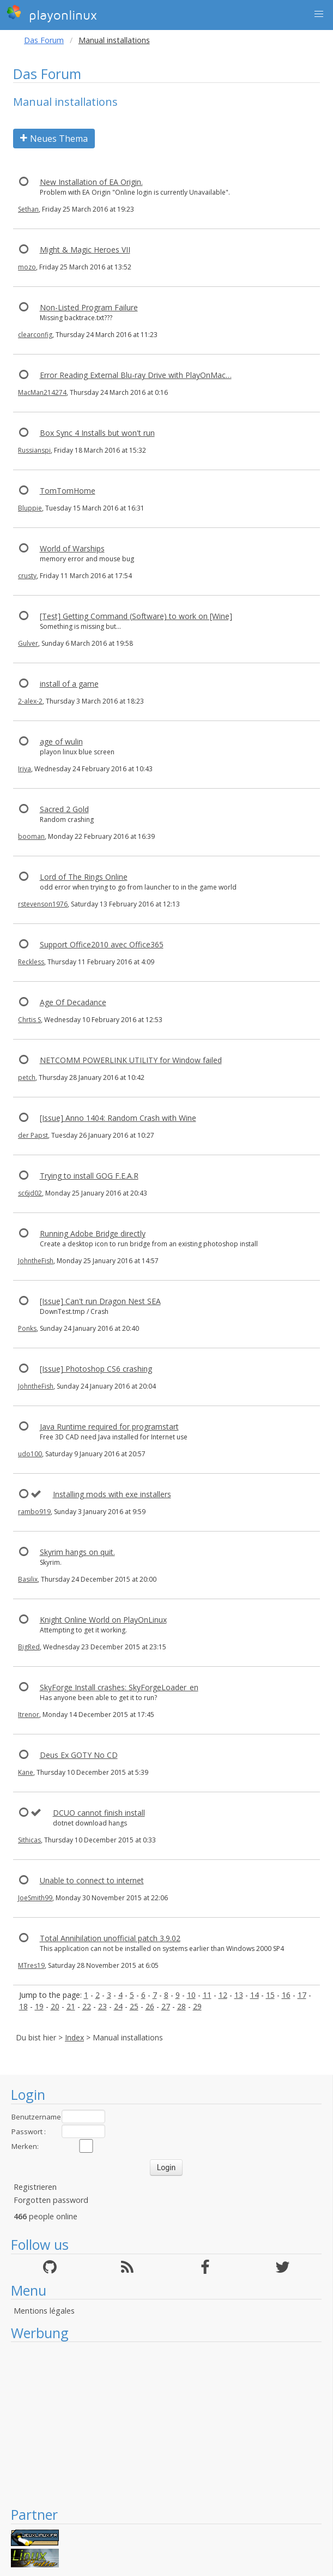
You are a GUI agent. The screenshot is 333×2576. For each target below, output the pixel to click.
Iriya (24, 768)
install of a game (69, 683)
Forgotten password (51, 2200)
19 (39, 2006)
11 (207, 1995)
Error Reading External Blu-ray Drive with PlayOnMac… (136, 375)
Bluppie (30, 508)
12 (223, 1995)
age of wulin (61, 741)
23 (102, 2006)
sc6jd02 (30, 1193)
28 (181, 2006)
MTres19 (31, 1965)
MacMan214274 (42, 392)
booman (31, 836)
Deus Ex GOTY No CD (79, 1755)
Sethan (28, 209)
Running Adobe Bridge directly (93, 1233)
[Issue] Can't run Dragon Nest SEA (100, 1301)
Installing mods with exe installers (112, 1494)
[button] (319, 14)
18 (23, 2006)
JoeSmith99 (35, 1897)
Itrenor (28, 1714)
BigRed (29, 1647)
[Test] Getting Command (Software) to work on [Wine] (136, 616)
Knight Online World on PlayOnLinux (103, 1619)
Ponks (27, 1328)
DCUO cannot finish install (99, 1813)
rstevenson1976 (43, 904)
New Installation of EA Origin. (91, 182)
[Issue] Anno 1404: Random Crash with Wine (118, 1118)
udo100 (30, 1453)
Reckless (31, 961)
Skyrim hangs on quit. (77, 1552)
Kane (25, 1772)
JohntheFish (35, 1260)
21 (70, 2006)
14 (254, 1995)
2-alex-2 (30, 701)
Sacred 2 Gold (64, 809)
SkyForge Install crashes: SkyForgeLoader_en (119, 1687)
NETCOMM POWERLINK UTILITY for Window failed (131, 1060)
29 (197, 2006)
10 (191, 1995)
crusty (27, 575)
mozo (27, 267)
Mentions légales (44, 2310)
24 (118, 2006)
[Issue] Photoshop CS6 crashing (96, 1369)
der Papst (33, 1135)
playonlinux (52, 13)
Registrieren (35, 2187)
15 (270, 1995)
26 (150, 2006)
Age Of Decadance (73, 1002)
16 (286, 1995)
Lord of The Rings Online (84, 877)
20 (55, 2006)
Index (74, 2037)
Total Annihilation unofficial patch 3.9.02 (110, 1938)
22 (86, 2006)
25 (134, 2006)
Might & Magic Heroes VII (85, 249)
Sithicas (29, 1840)
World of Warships (72, 548)
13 (238, 1995)
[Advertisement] (166, 2423)
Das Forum (44, 40)
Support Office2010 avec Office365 (102, 944)
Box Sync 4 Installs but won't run (97, 433)
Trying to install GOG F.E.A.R (89, 1175)
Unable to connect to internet (92, 1880)
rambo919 (34, 1511)
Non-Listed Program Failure (89, 307)
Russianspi (34, 450)
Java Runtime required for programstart (109, 1426)
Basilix (28, 1579)
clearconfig (35, 334)
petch (26, 1077)
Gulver (28, 643)
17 (302, 1995)
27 (165, 2006)
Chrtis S (29, 1019)
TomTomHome (67, 490)
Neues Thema (54, 139)
